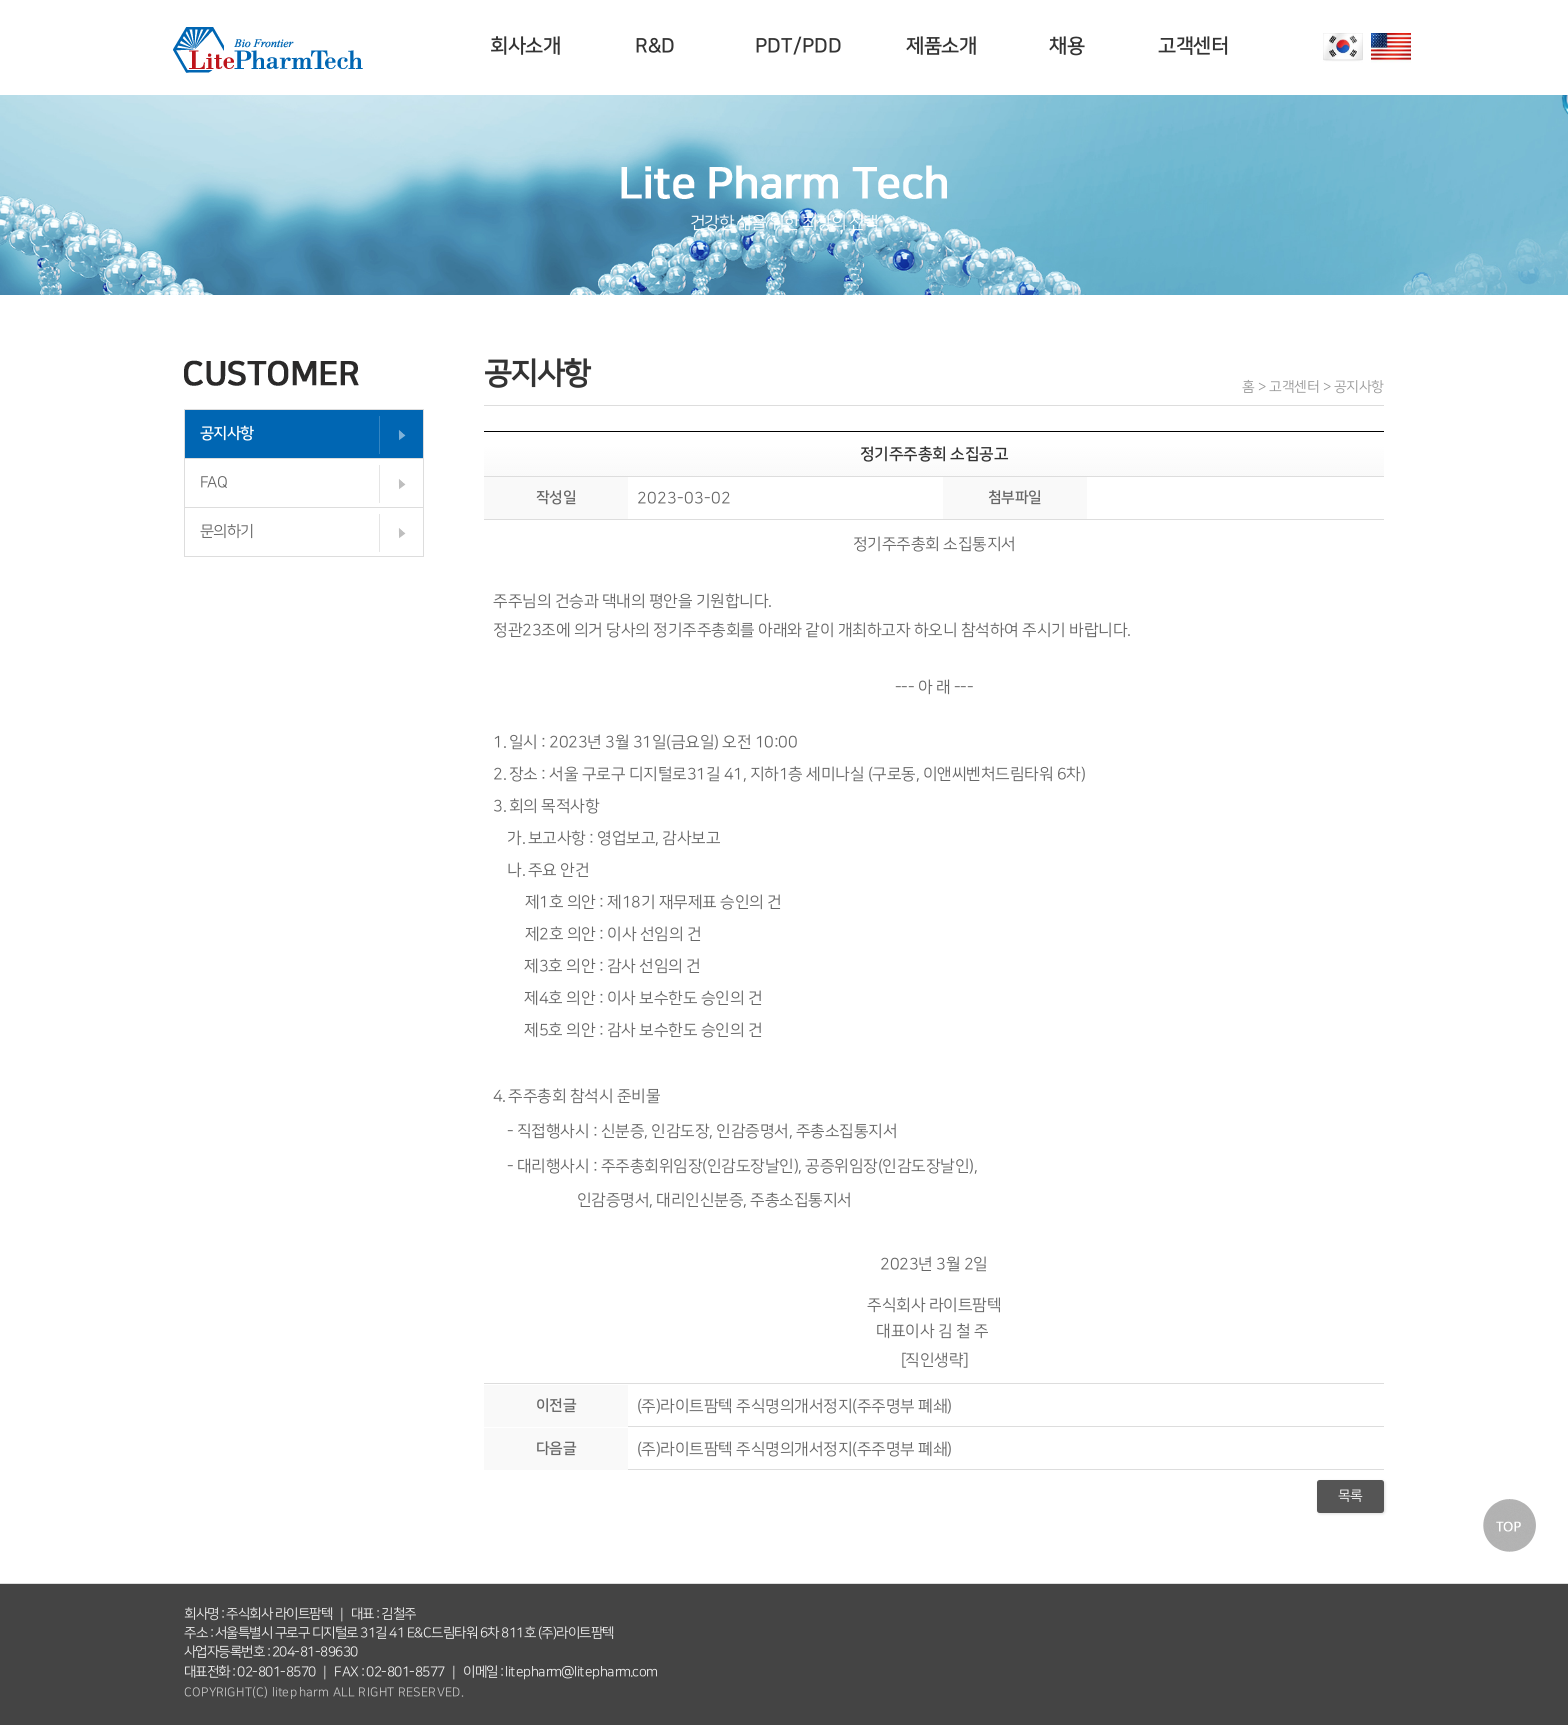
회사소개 (528, 46)
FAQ (214, 482)
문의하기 (227, 531)
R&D (658, 46)
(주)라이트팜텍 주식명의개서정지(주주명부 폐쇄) (794, 1405)
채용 (1069, 46)
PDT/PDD (801, 46)
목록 (1350, 1496)
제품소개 (944, 46)
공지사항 (227, 433)
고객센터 (1196, 46)
